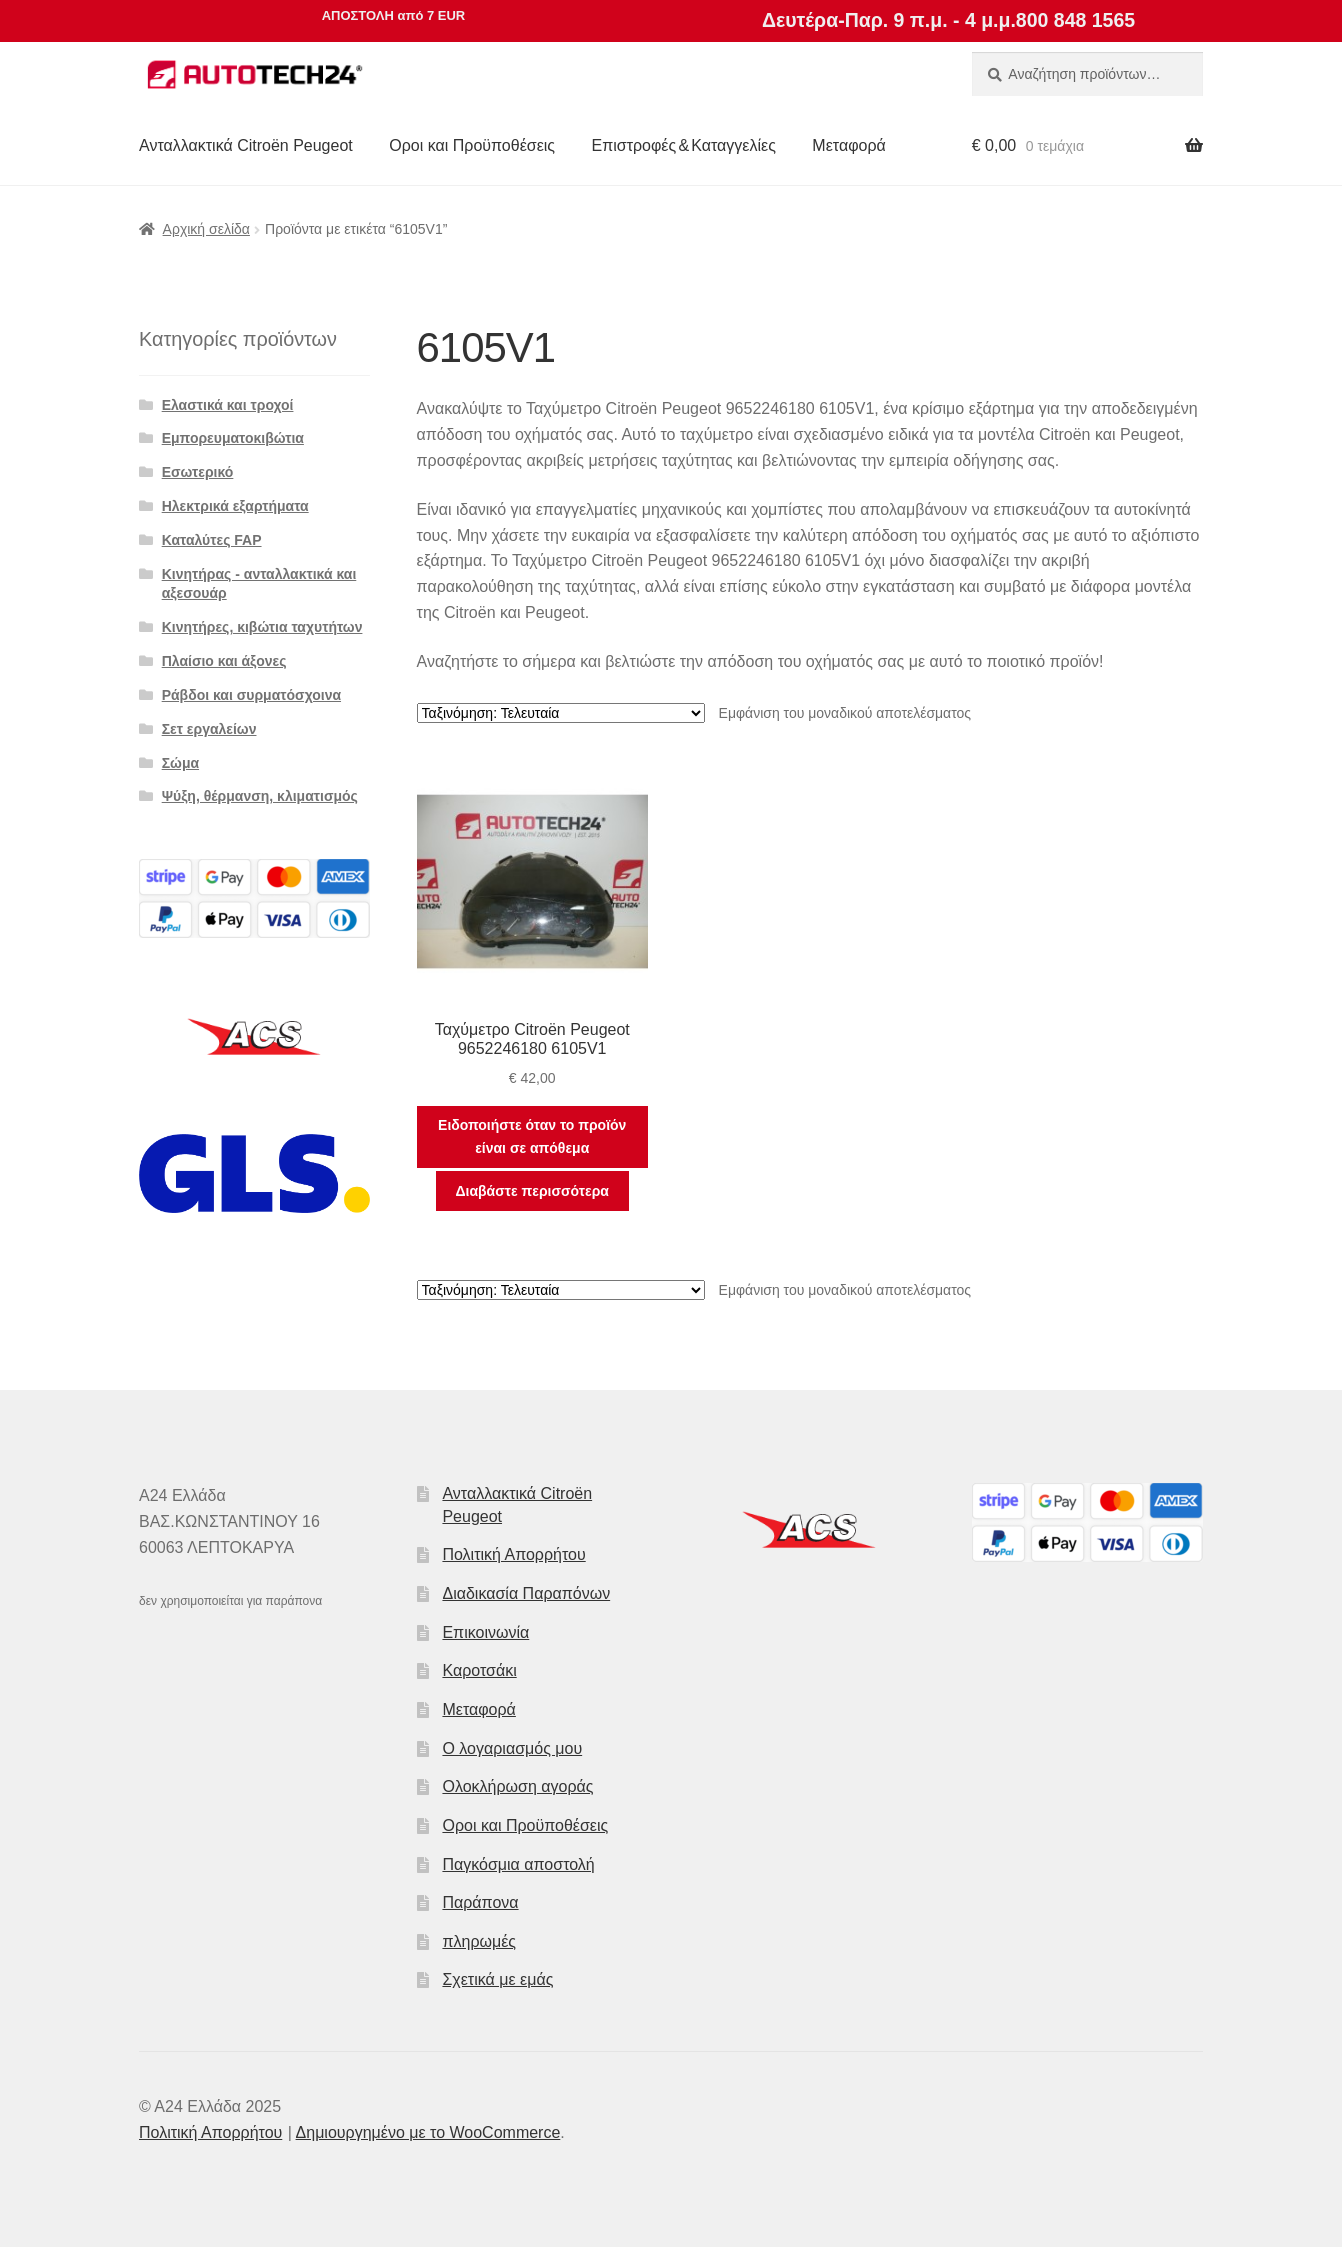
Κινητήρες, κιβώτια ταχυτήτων (262, 627)
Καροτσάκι (479, 1670)
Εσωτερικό (198, 472)
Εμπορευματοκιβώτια (233, 438)
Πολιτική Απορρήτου (513, 1554)
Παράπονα (480, 1902)
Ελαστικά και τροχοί (228, 405)
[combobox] (1087, 74)
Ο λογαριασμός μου (512, 1748)
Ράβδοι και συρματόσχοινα (251, 695)
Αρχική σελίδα (206, 229)
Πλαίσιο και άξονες (224, 661)
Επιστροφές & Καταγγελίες (684, 145)
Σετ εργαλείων (209, 729)
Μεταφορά (848, 145)
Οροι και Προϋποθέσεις (472, 145)
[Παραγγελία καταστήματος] (561, 713)
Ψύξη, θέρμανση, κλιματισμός (260, 796)
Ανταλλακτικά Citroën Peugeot (246, 145)
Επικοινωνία (485, 1632)
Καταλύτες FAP (212, 540)
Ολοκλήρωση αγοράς (517, 1786)
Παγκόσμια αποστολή (518, 1864)
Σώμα (180, 763)
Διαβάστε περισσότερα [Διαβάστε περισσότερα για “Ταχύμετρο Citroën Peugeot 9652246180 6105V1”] (531, 1191)
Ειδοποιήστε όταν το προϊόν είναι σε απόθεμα (532, 1136)
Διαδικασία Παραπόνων (526, 1593)
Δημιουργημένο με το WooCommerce (428, 2132)
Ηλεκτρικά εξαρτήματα (235, 506)
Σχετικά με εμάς (497, 1979)
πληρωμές (479, 1941)
